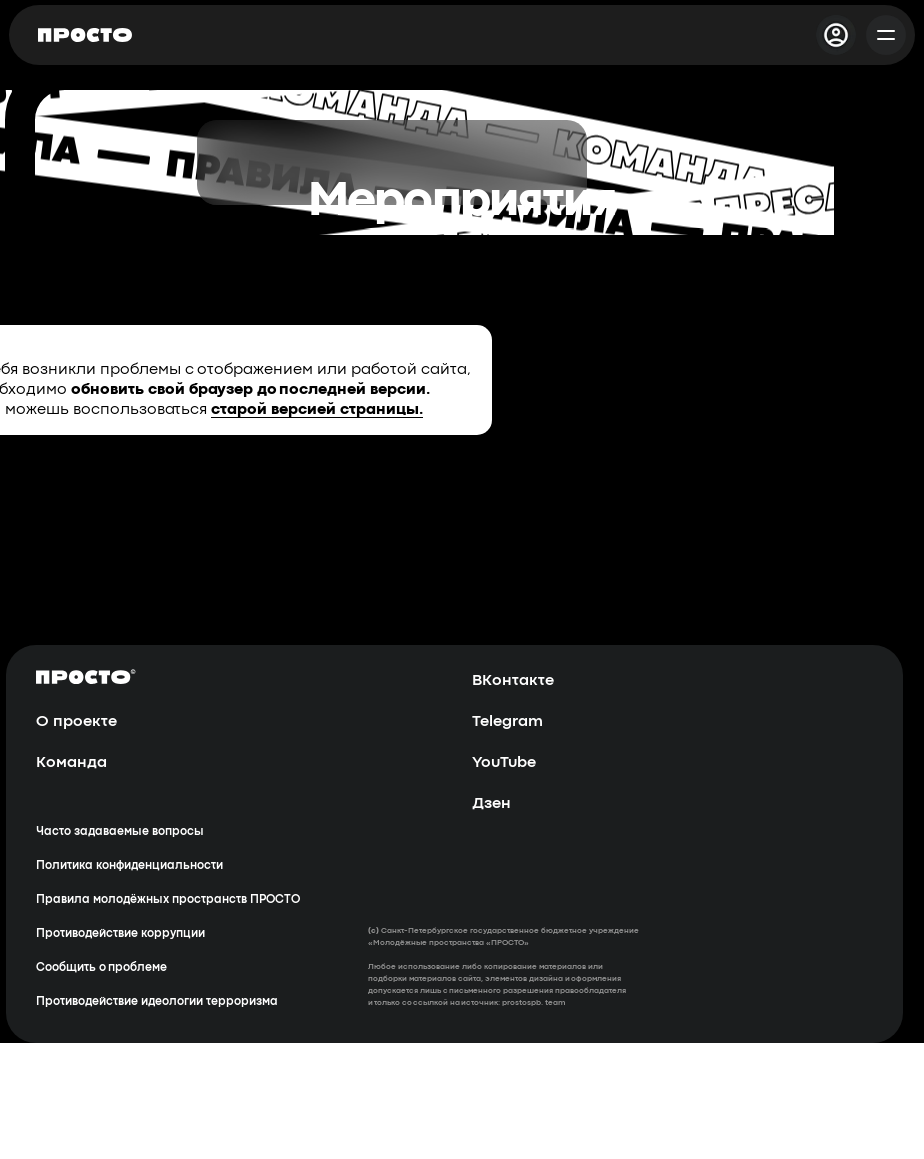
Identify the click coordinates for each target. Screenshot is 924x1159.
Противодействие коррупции (120, 934)
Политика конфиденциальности (129, 866)
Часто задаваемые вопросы (120, 832)
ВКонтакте (513, 681)
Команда (71, 763)
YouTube (504, 763)
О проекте (76, 722)
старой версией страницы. (317, 410)
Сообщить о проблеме (101, 968)
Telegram (507, 722)
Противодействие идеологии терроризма (157, 1002)
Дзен (491, 804)
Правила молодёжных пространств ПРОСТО (168, 900)
